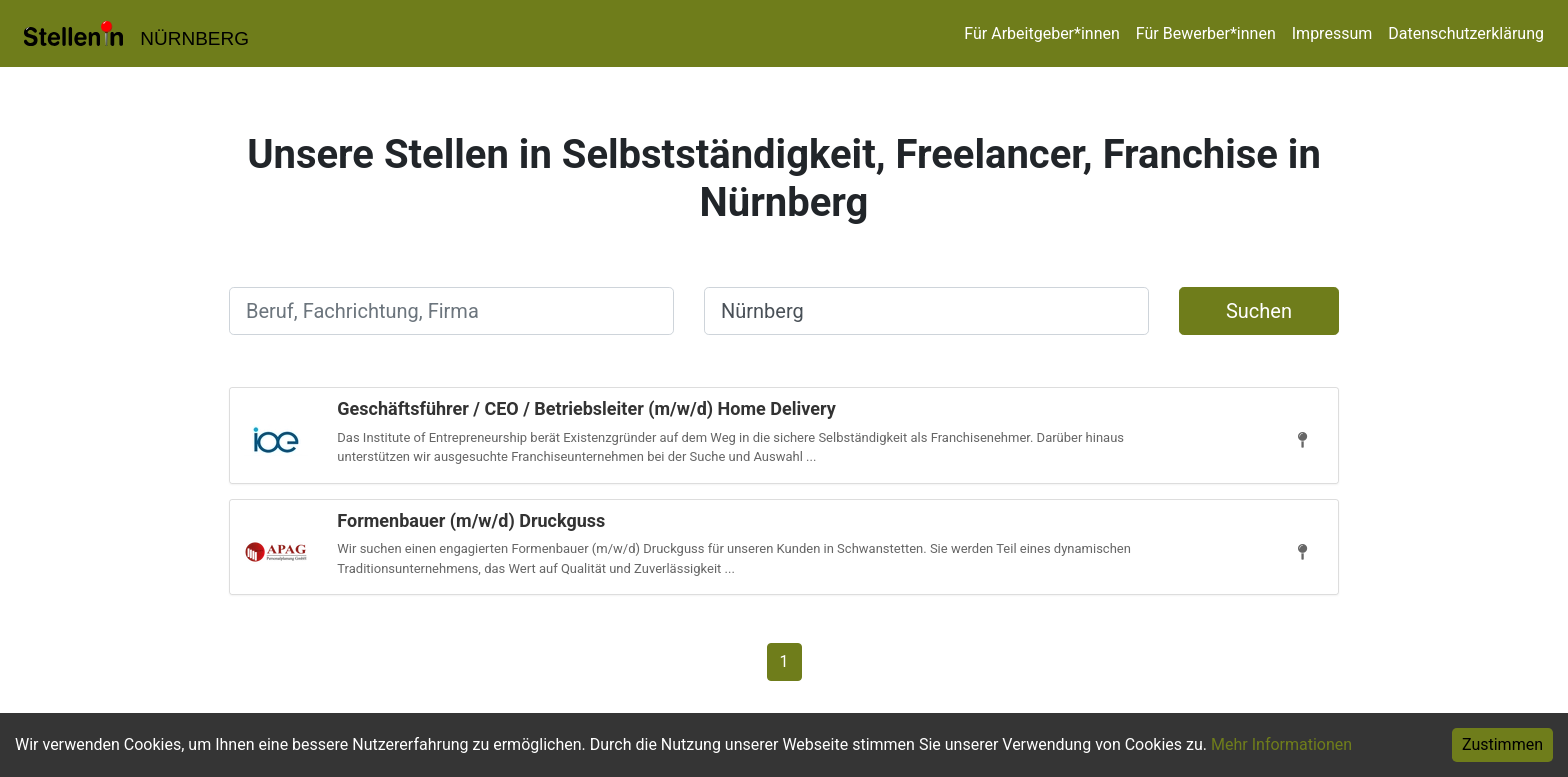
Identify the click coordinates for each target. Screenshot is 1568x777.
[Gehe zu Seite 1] (784, 660)
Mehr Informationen (1281, 744)
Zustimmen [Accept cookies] (1502, 744)
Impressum (1332, 33)
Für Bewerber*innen (1206, 33)
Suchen (1259, 311)
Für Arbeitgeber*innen (1041, 33)
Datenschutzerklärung (1466, 33)
